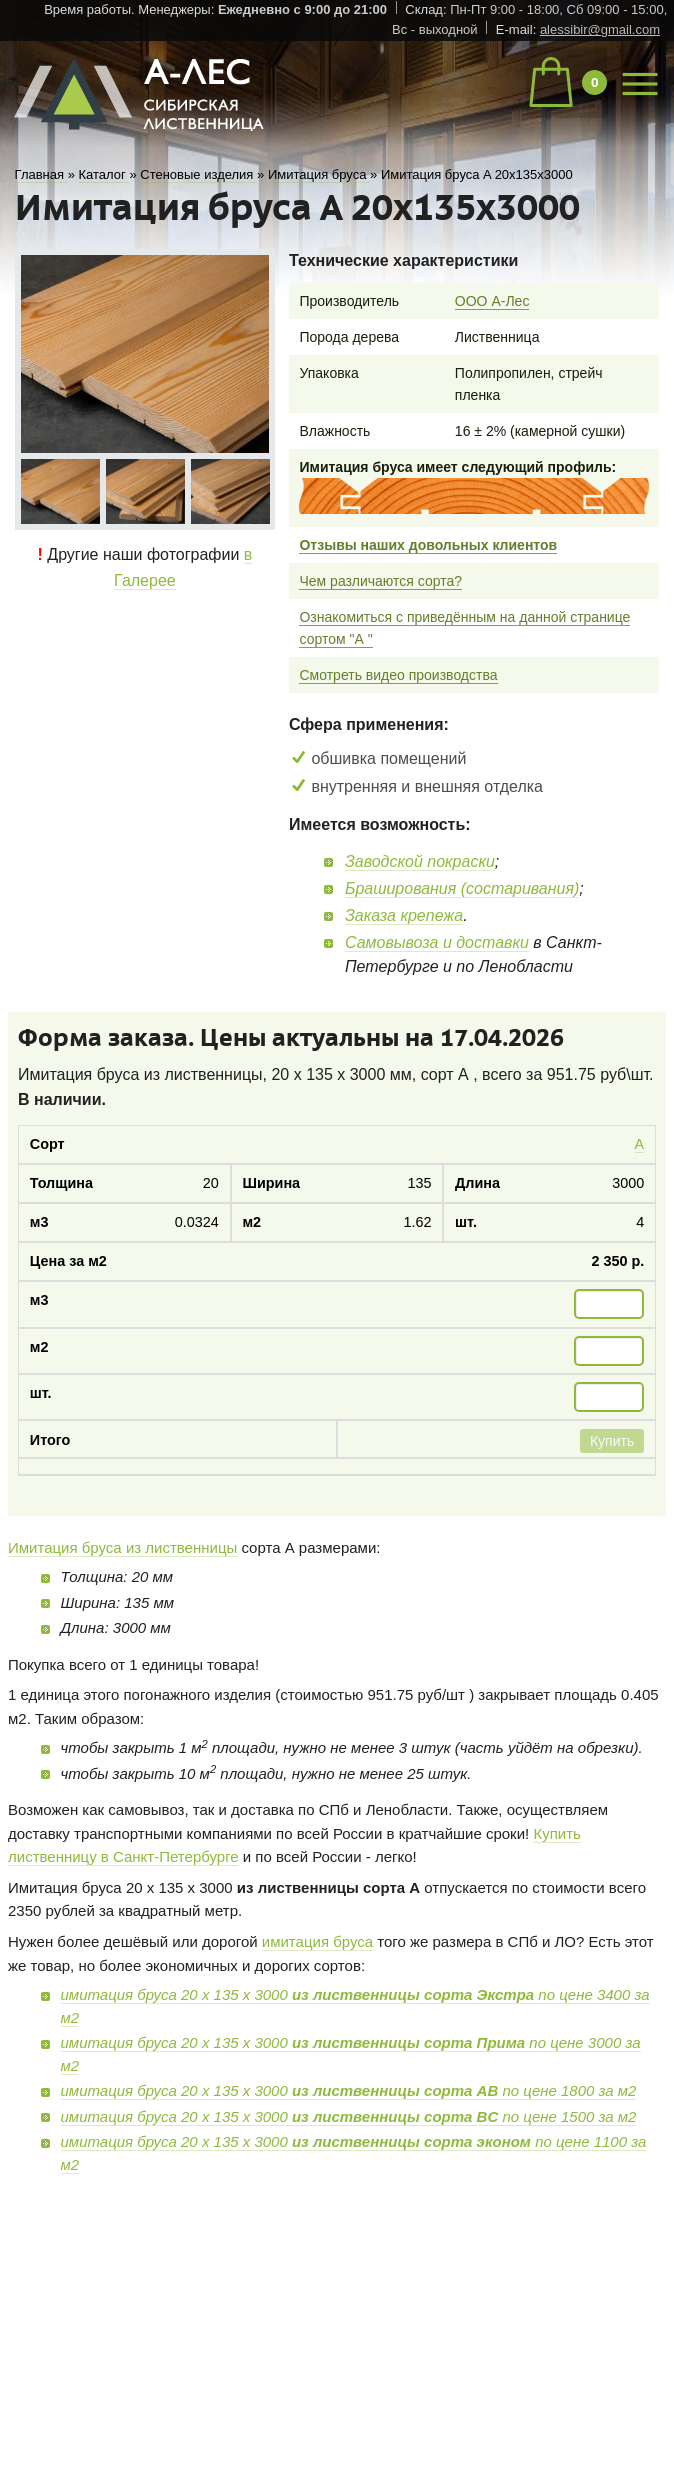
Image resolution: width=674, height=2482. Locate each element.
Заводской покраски (420, 861)
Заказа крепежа (404, 915)
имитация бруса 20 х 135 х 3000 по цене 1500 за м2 (349, 2116)
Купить (612, 1441)
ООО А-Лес (492, 301)
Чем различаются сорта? (380, 581)
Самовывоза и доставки (437, 942)
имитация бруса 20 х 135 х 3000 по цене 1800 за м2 (349, 2090)
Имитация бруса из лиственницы (122, 1547)
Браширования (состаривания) (462, 888)
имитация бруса (317, 1941)
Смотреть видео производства (398, 675)
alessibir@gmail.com (600, 29)
